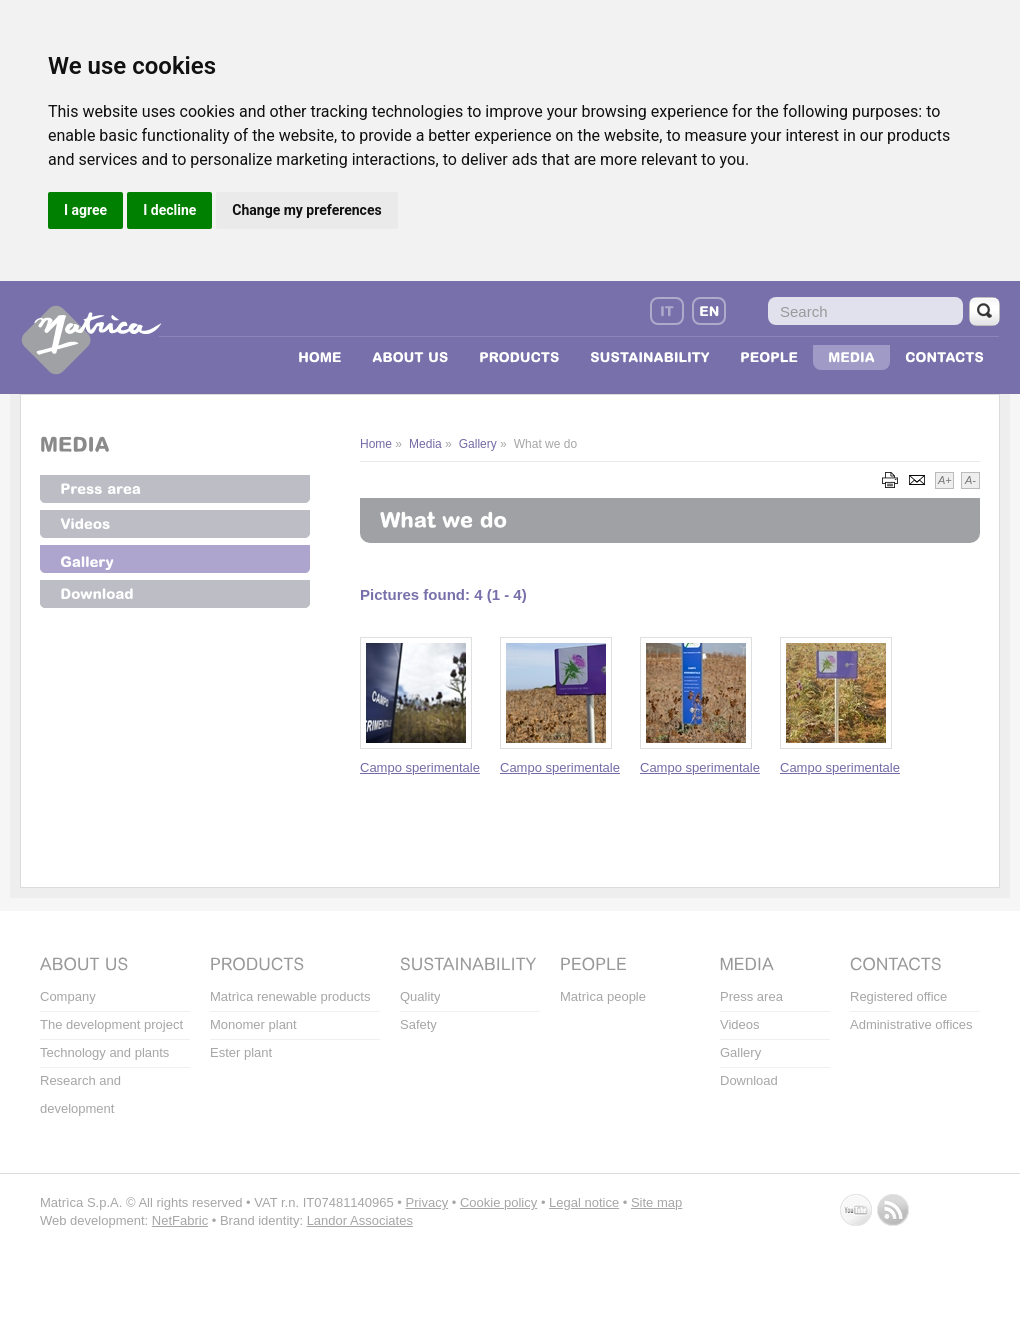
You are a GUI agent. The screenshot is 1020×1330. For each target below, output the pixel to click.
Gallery (740, 1052)
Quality (420, 996)
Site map (656, 1202)
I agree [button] (85, 210)
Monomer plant (253, 1024)
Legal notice (584, 1202)
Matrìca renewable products (290, 996)
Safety (418, 1024)
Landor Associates (360, 1220)
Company (68, 996)
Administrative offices (911, 1024)
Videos (740, 1024)
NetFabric (180, 1220)
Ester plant (241, 1052)
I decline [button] (169, 210)
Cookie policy (498, 1202)
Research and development (80, 1094)
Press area (751, 996)
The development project (111, 1024)
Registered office (898, 996)
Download (749, 1080)
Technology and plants (104, 1052)
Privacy (427, 1202)
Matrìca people (603, 996)
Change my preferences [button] (306, 210)
